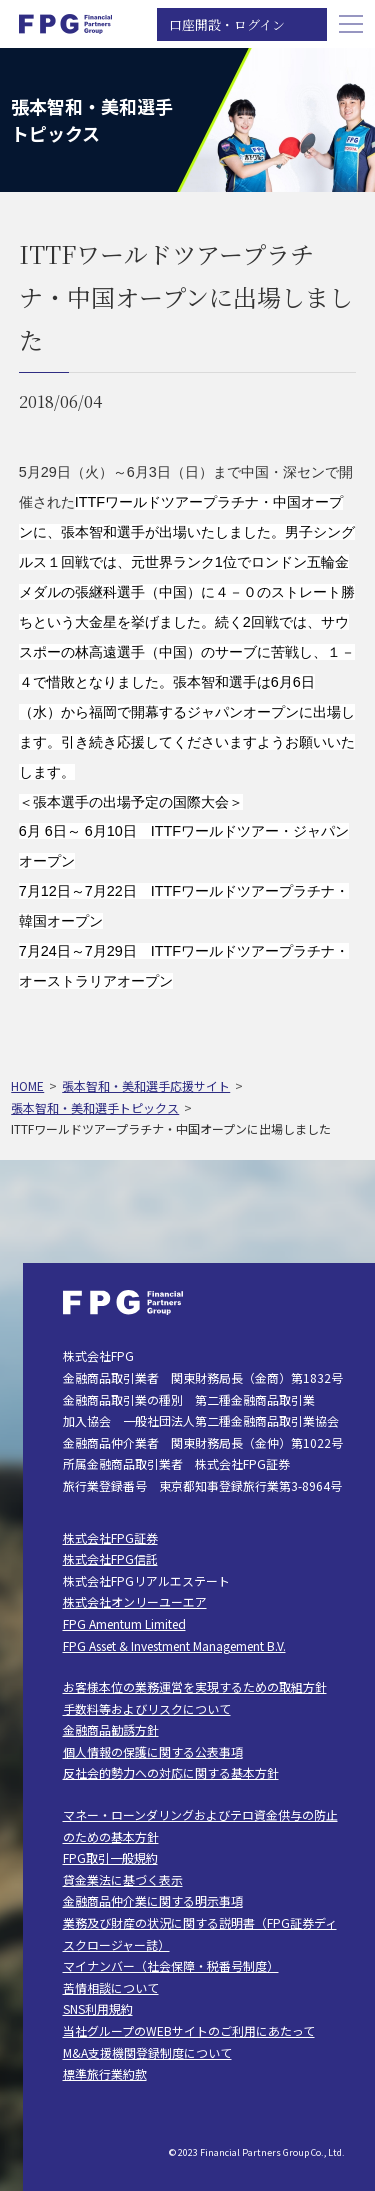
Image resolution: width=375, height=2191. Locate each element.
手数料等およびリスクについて (147, 1708)
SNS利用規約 (98, 2008)
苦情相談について (111, 1987)
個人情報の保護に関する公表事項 (153, 1751)
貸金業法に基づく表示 (123, 1879)
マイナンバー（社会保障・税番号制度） (171, 1965)
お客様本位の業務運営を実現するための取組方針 (195, 1686)
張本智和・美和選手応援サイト (146, 1085)
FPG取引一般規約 (110, 1857)
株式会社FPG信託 (110, 1558)
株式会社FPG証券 (110, 1537)
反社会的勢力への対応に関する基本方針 (171, 1772)
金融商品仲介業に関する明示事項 (153, 1900)
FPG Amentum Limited (124, 1623)
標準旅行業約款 (105, 2073)
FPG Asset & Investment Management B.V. (174, 1645)
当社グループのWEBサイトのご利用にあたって (189, 2030)
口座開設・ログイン (227, 24)
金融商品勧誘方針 (111, 1729)
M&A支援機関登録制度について (147, 2052)
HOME (27, 1085)
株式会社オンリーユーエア (135, 1601)
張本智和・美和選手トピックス (95, 1107)
